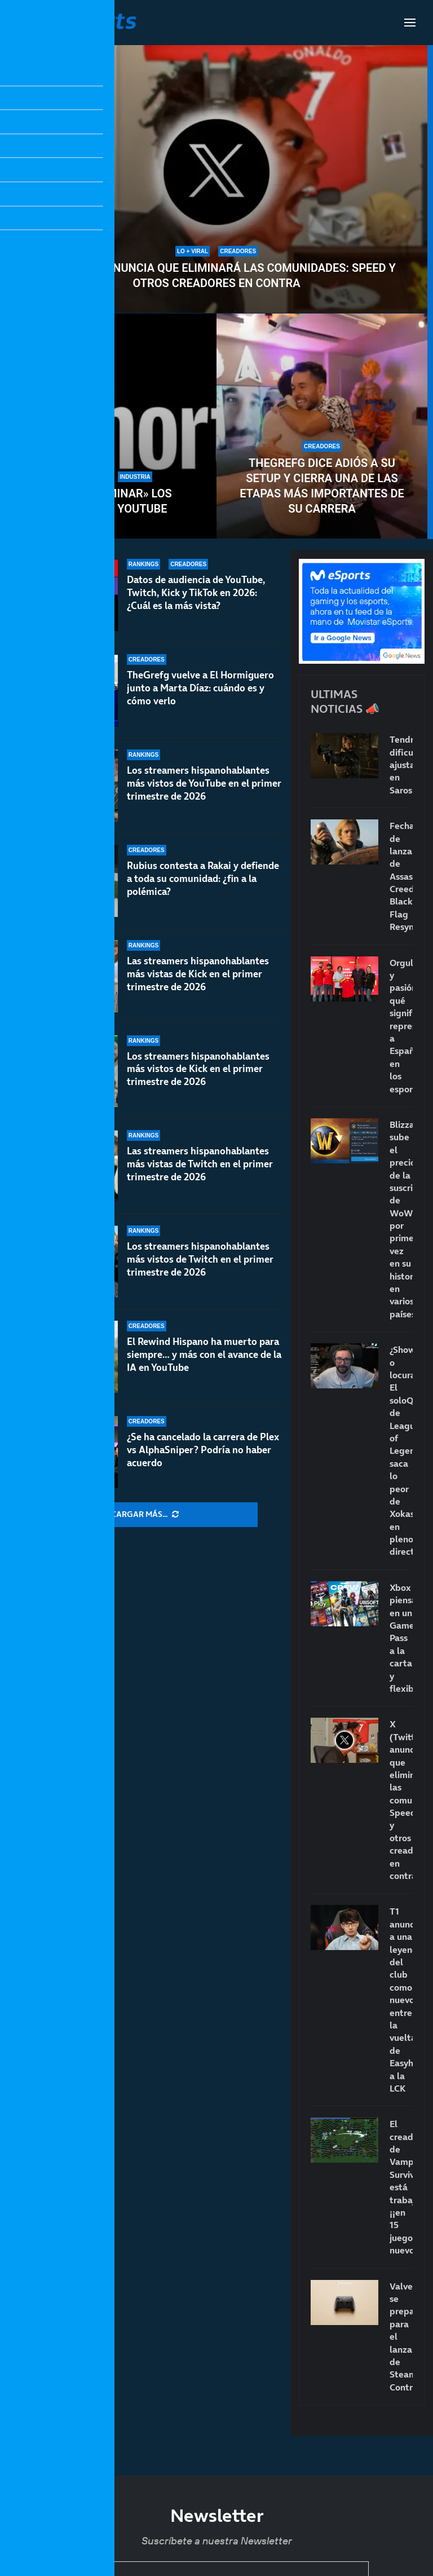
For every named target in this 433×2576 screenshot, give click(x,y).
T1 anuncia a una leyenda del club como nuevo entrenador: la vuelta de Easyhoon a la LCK (401, 1999)
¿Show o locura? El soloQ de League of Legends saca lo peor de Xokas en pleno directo (401, 1450)
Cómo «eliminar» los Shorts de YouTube (110, 501)
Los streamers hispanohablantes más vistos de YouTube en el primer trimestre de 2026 (204, 783)
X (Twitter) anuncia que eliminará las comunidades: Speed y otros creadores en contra (216, 275)
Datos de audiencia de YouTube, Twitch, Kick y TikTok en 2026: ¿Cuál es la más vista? (196, 592)
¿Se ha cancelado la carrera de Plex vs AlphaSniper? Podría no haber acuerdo (203, 1450)
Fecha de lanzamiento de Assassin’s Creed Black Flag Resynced (401, 876)
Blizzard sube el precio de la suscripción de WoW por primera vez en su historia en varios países (401, 1219)
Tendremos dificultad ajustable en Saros (401, 764)
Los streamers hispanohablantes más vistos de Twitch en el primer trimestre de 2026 (200, 1266)
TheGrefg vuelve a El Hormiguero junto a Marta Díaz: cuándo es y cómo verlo (200, 688)
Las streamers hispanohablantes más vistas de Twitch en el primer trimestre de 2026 (200, 1164)
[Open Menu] (410, 22)
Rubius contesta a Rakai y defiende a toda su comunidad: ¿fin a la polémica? (203, 878)
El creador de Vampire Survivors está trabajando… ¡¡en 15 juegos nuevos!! (401, 2187)
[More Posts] (145, 1514)
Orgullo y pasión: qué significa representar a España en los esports (401, 1025)
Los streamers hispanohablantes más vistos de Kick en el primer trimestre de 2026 (198, 1069)
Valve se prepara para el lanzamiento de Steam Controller (401, 2336)
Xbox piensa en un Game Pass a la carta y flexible (401, 1638)
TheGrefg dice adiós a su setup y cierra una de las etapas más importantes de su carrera (322, 485)
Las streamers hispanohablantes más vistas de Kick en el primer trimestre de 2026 (198, 974)
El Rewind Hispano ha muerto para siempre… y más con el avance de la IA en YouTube (204, 1354)
